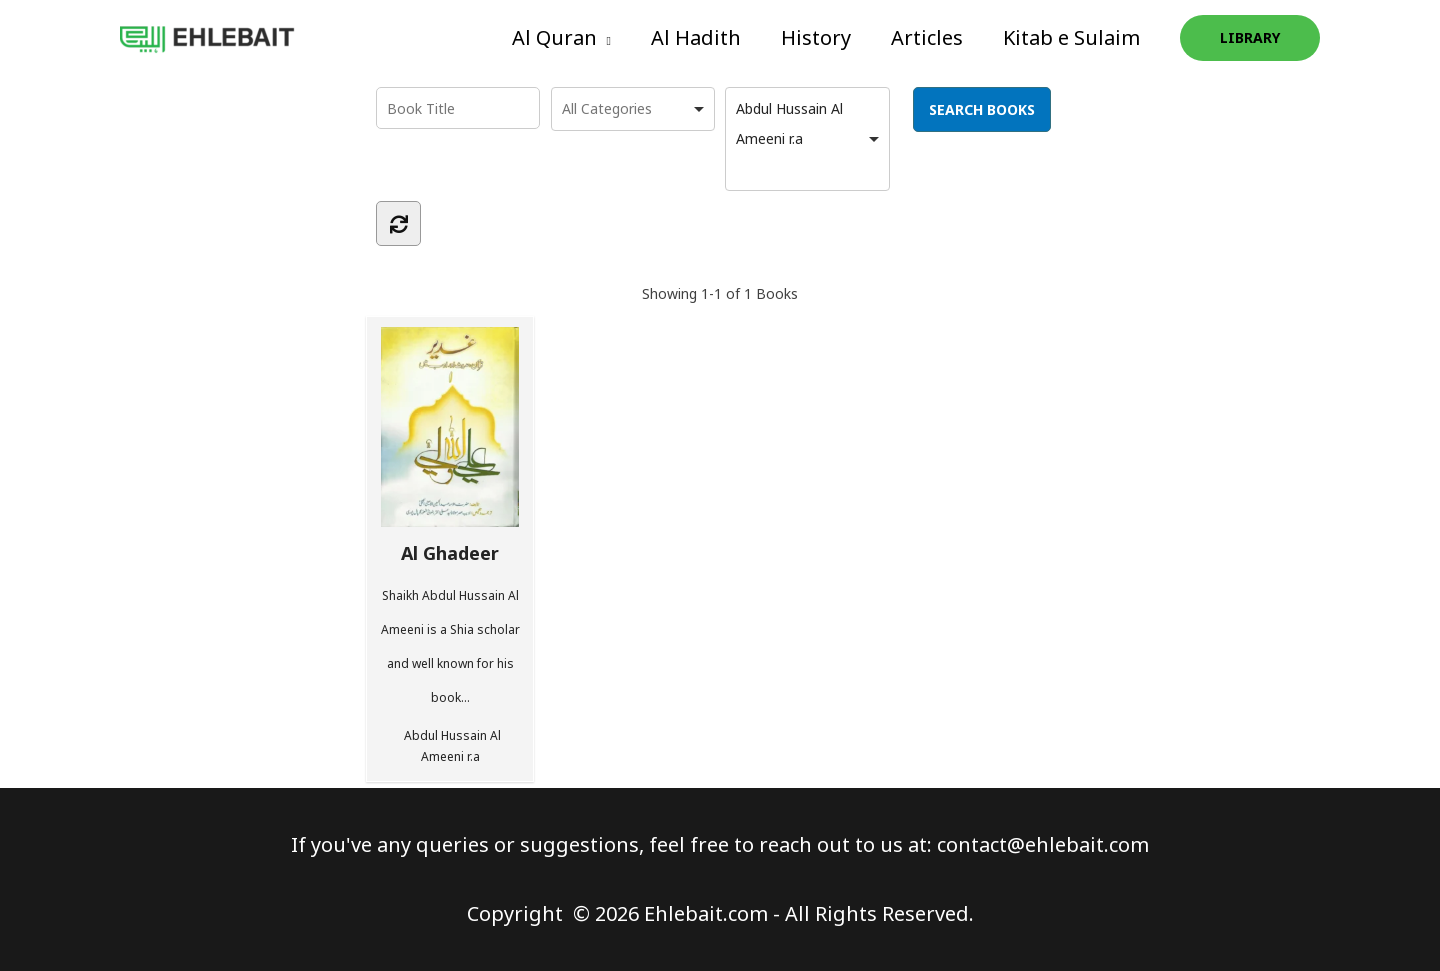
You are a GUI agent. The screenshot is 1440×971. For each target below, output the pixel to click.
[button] (561, 38)
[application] (604, 38)
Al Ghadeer (450, 445)
